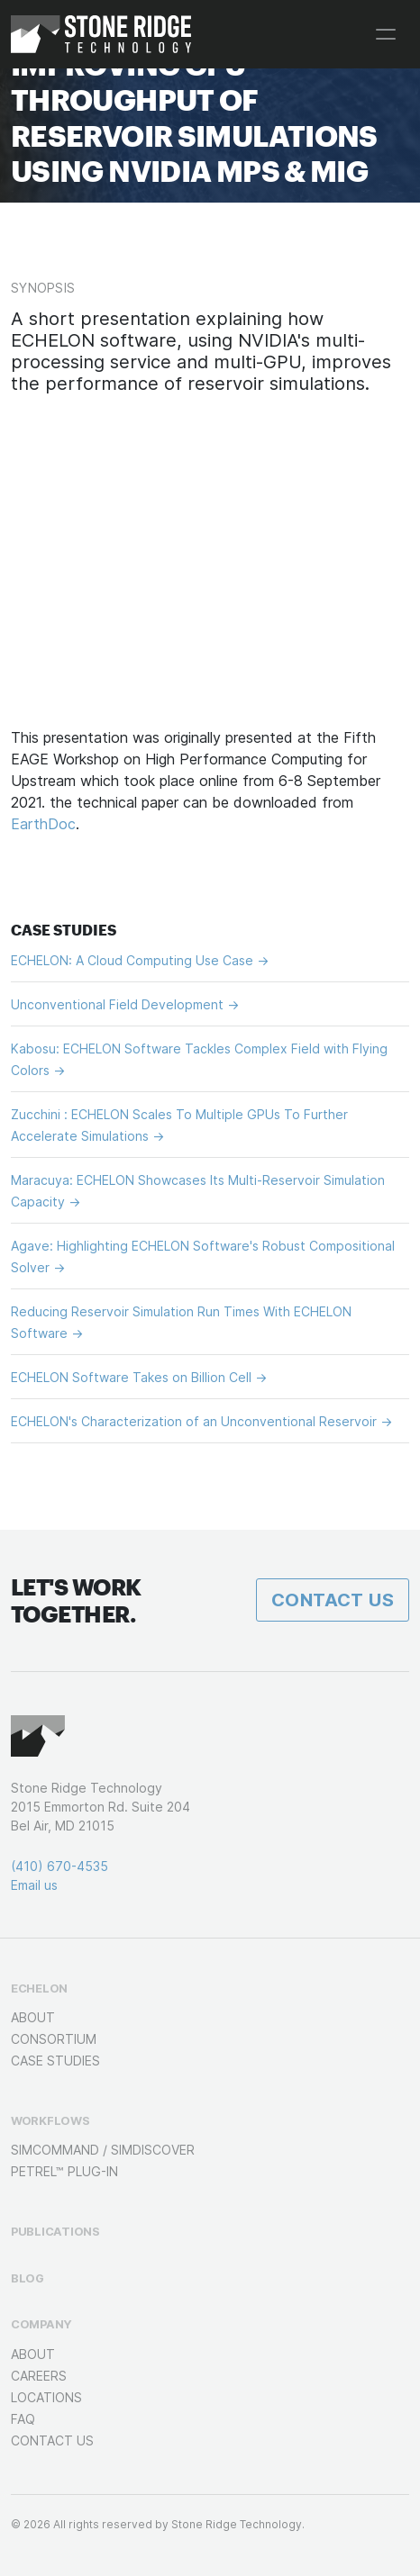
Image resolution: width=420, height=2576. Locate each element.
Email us (34, 1885)
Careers (39, 2375)
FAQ (23, 2419)
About (33, 2017)
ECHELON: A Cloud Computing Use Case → (140, 960)
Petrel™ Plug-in (64, 2171)
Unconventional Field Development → (125, 1004)
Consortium (53, 2039)
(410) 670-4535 (59, 1866)
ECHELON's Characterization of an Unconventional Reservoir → (201, 1421)
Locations (46, 2397)
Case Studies (55, 2060)
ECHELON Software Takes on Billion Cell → (139, 1377)
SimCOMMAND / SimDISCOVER (103, 2149)
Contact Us (332, 1600)
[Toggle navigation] (385, 34)
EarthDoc (43, 824)
